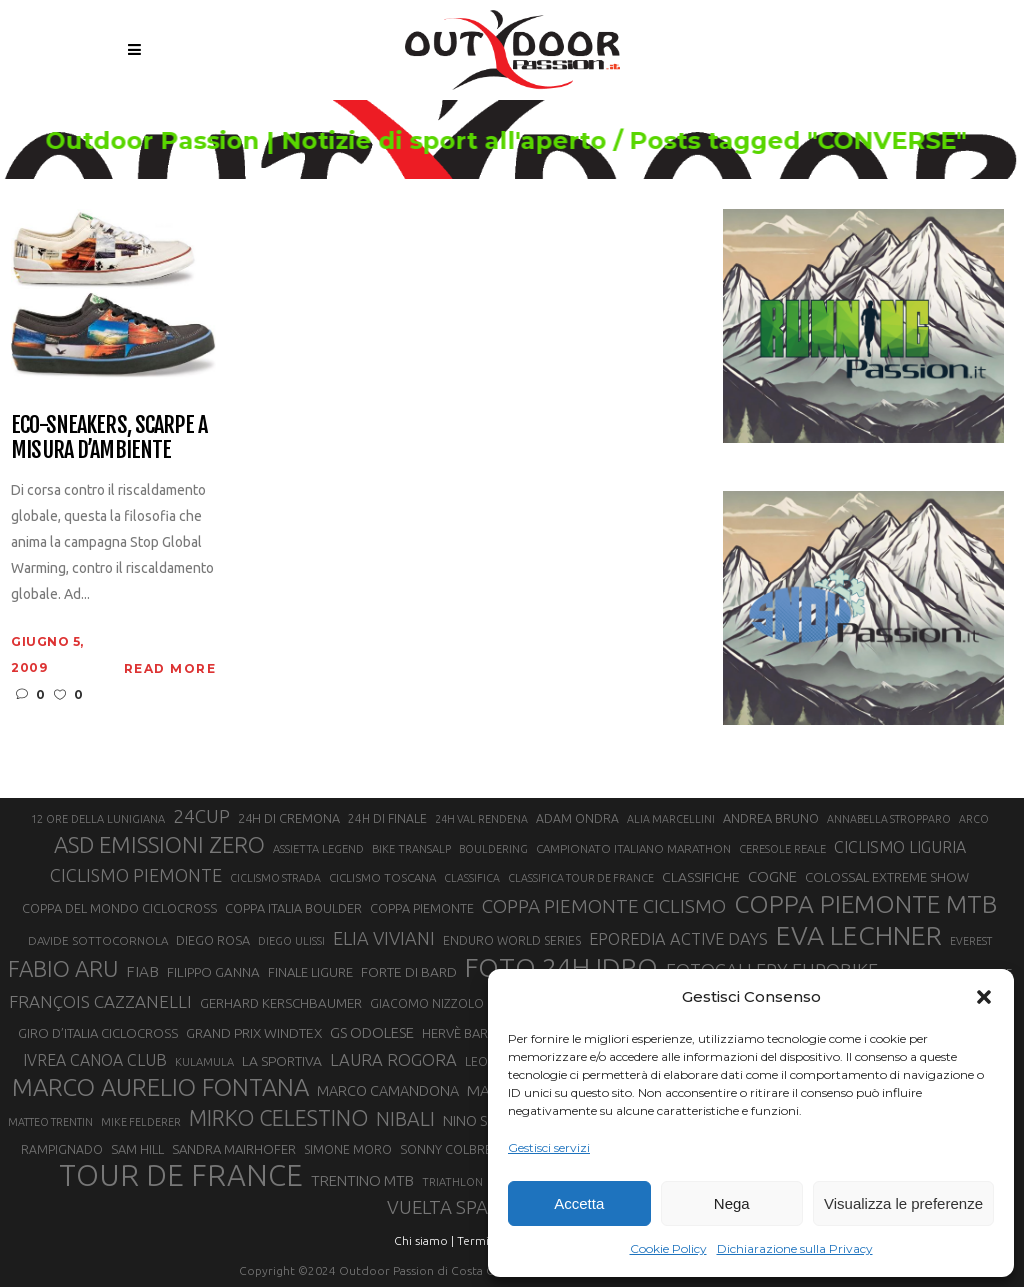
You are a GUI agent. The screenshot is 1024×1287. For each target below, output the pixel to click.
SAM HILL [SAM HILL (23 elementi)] (137, 1149)
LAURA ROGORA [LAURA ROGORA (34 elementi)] (393, 1059)
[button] (984, 997)
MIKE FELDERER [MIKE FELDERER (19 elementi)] (141, 1122)
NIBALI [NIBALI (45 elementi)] (405, 1119)
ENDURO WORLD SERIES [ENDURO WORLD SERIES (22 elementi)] (512, 940)
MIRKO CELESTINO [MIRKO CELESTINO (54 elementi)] (278, 1118)
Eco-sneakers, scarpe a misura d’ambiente (109, 437)
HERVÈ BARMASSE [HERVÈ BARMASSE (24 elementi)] (475, 1033)
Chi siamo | (424, 1240)
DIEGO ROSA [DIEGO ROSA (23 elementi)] (213, 940)
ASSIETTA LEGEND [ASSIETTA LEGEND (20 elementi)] (318, 849)
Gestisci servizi (549, 1147)
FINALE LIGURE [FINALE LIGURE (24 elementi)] (310, 972)
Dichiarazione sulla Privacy (795, 1248)
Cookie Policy (668, 1248)
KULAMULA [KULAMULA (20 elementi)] (204, 1062)
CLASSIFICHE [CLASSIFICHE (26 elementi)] (701, 877)
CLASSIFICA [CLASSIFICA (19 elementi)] (472, 878)
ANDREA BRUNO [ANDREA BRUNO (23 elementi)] (771, 818)
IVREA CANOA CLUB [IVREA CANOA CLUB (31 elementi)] (95, 1060)
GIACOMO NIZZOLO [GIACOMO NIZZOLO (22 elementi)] (427, 1003)
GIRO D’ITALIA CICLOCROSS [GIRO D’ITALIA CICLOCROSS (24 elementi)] (98, 1033)
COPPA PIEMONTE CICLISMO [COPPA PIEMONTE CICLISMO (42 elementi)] (604, 906)
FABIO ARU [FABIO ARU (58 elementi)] (63, 968)
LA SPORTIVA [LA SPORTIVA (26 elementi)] (282, 1061)
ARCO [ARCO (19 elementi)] (974, 819)
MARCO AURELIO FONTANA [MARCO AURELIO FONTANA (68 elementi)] (160, 1088)
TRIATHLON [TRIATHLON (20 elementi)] (452, 1182)
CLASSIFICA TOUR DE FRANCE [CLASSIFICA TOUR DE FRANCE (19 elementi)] (581, 878)
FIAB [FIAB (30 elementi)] (142, 971)
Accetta (579, 1203)
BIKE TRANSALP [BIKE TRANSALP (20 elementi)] (411, 849)
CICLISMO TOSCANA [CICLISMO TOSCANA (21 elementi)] (382, 877)
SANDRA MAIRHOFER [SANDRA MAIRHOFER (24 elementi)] (234, 1149)
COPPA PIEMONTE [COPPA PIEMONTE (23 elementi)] (422, 908)
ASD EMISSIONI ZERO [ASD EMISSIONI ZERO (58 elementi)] (159, 844)
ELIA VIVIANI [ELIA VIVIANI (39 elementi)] (384, 938)
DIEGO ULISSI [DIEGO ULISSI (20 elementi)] (291, 941)
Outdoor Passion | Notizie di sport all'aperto (292, 141)
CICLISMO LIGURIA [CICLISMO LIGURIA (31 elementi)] (900, 847)
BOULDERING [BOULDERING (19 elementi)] (493, 849)
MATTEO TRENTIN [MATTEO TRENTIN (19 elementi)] (50, 1122)
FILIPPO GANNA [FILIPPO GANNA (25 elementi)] (213, 972)
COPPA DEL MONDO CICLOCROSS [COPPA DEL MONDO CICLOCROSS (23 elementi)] (119, 908)
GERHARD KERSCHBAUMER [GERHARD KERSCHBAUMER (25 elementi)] (281, 1003)
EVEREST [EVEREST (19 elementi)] (971, 941)
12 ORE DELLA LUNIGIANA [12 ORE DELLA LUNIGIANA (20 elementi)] (98, 819)
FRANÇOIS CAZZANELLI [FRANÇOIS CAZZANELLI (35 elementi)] (100, 1001)
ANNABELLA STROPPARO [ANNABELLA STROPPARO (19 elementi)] (889, 819)
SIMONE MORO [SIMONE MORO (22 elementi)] (348, 1149)
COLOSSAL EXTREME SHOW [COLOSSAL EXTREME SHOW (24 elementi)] (887, 877)
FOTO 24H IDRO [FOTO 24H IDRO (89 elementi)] (561, 967)
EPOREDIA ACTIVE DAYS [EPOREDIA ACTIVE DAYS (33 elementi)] (678, 939)
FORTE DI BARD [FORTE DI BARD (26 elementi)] (409, 972)
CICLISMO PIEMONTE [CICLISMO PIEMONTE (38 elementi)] (136, 875)
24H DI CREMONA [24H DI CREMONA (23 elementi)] (289, 818)
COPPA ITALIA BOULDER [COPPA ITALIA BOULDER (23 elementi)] (293, 908)
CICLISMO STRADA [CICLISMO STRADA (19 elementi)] (275, 878)
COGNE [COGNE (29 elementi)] (772, 876)
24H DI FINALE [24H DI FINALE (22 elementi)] (387, 818)
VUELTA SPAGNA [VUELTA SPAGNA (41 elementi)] (456, 1207)
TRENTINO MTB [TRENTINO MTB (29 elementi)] (362, 1180)
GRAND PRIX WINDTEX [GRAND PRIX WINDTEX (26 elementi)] (254, 1033)
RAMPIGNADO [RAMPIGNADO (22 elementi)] (62, 1149)
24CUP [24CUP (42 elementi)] (201, 816)
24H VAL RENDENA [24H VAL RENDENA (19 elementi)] (481, 819)
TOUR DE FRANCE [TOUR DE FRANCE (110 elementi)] (181, 1176)
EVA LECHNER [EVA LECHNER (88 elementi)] (859, 935)
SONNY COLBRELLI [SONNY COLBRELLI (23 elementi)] (453, 1149)
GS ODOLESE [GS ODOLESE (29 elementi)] (372, 1032)
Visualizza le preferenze (903, 1203)
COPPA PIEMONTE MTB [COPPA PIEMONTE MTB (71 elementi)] (865, 904)
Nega (732, 1203)
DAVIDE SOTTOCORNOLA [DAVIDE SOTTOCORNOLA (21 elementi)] (98, 940)
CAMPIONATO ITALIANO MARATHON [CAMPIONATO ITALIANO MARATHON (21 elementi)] (633, 848)
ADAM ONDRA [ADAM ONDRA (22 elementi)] (577, 818)
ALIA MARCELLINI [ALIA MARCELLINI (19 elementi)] (671, 819)
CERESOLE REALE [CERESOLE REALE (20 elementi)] (782, 849)
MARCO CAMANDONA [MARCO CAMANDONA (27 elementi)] (388, 1091)
